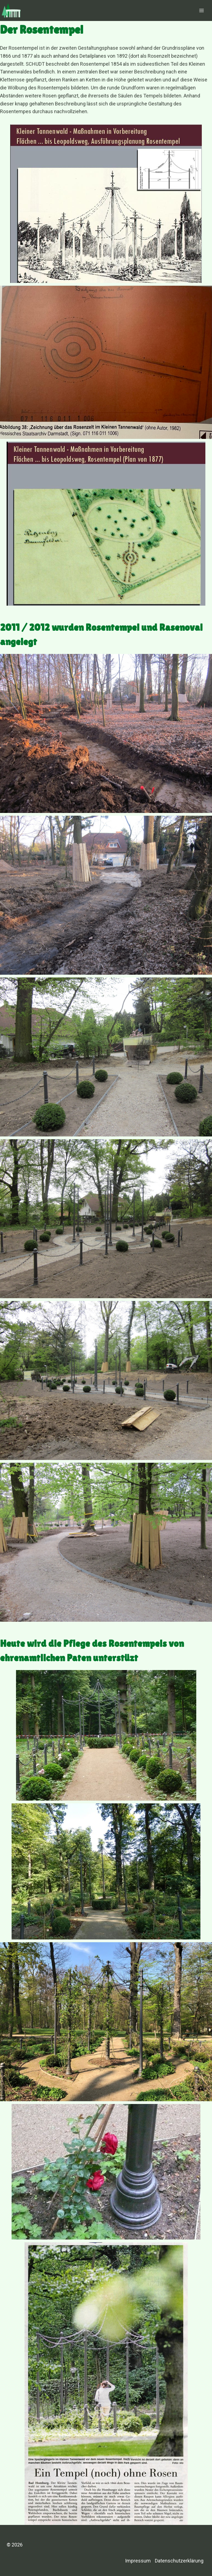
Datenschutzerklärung (179, 2561)
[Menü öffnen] (201, 10)
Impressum (138, 2561)
